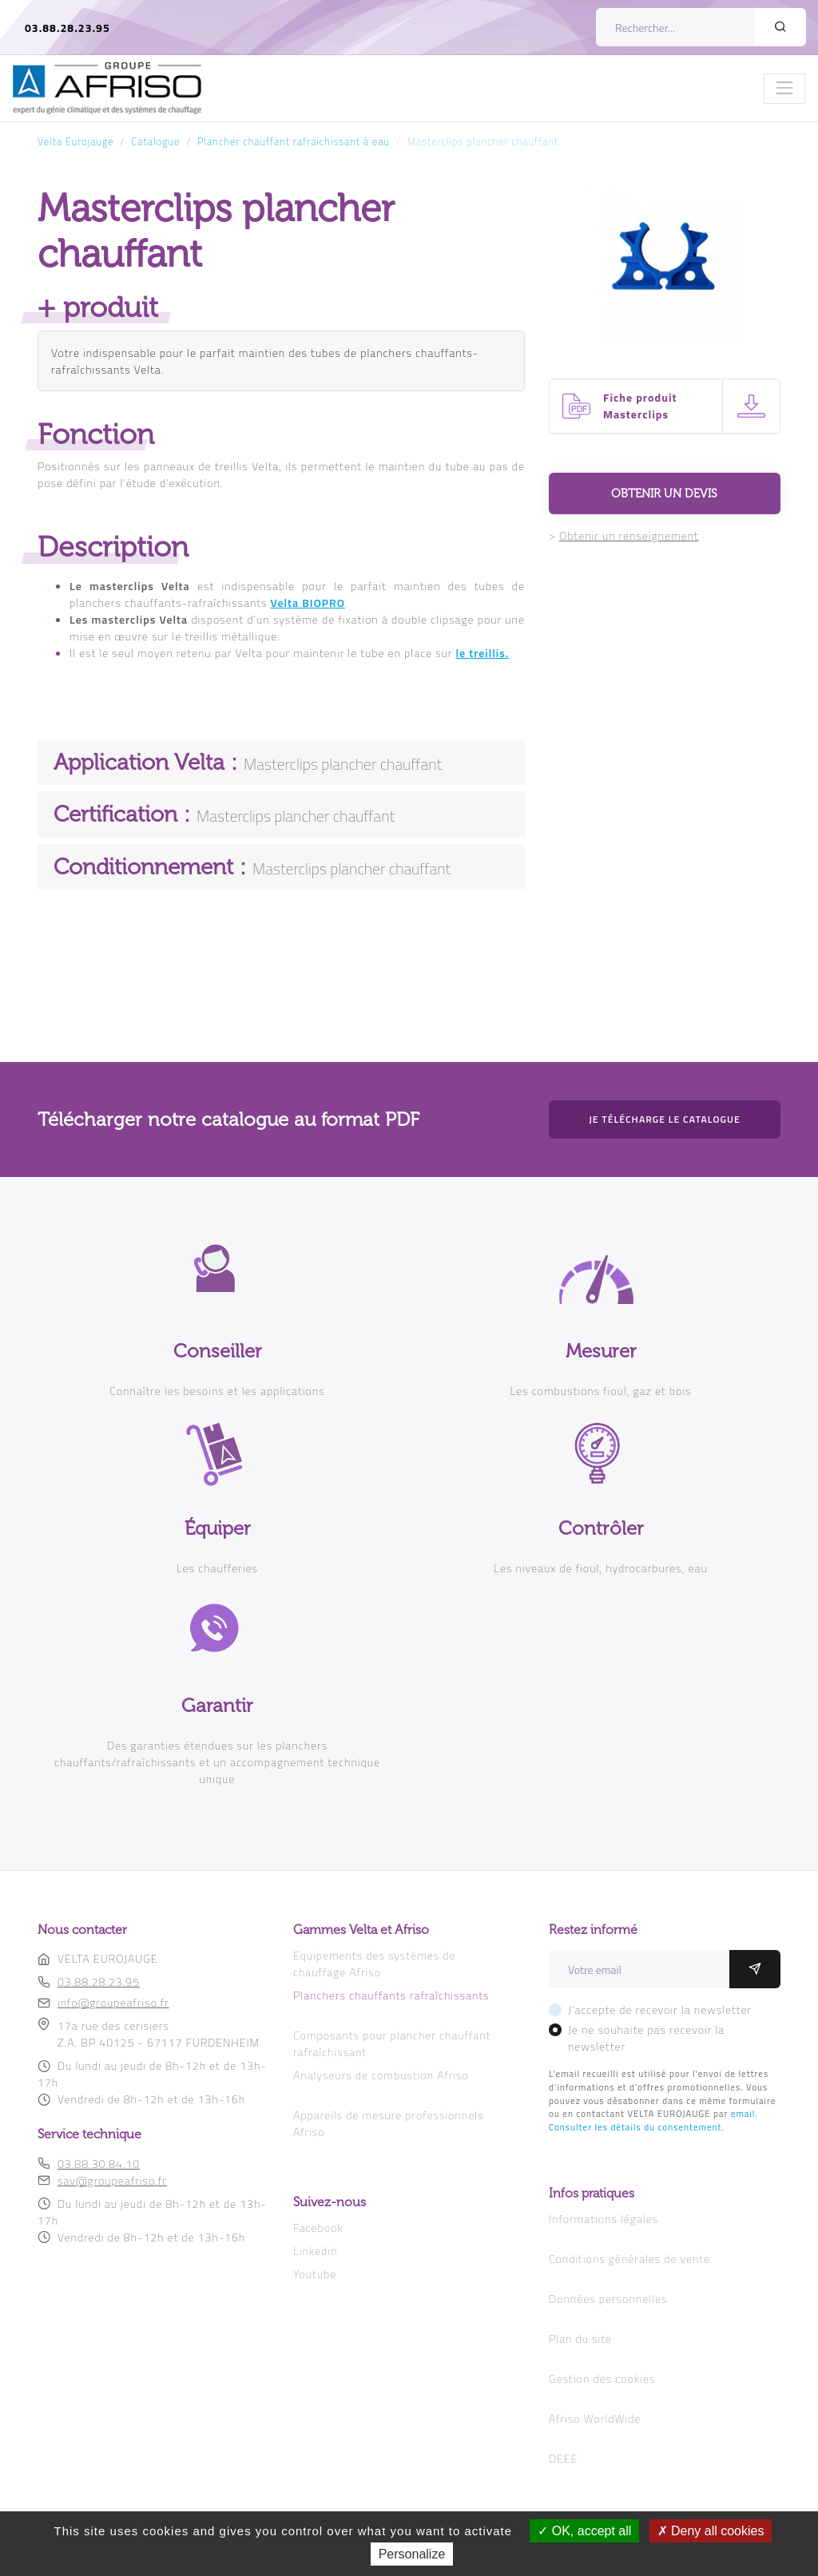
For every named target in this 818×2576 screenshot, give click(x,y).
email (743, 2113)
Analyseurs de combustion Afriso (381, 2075)
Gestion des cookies (602, 2378)
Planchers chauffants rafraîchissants (391, 1995)
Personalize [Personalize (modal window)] (412, 2554)
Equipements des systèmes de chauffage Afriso (374, 1963)
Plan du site (580, 2338)
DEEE (563, 2458)
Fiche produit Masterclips (640, 405)
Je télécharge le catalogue (665, 1119)
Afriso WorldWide (595, 2418)
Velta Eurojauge (76, 141)
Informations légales (603, 2218)
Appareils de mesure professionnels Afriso (388, 2123)
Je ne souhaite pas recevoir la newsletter (646, 2038)
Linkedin (315, 2250)
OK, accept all (584, 2531)
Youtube (314, 2273)
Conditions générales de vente (629, 2258)
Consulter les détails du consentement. (637, 2127)
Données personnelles (608, 2298)
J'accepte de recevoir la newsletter (660, 2009)
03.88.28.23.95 (67, 27)
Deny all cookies (710, 2531)
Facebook (318, 2227)
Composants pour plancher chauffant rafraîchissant (391, 2043)
